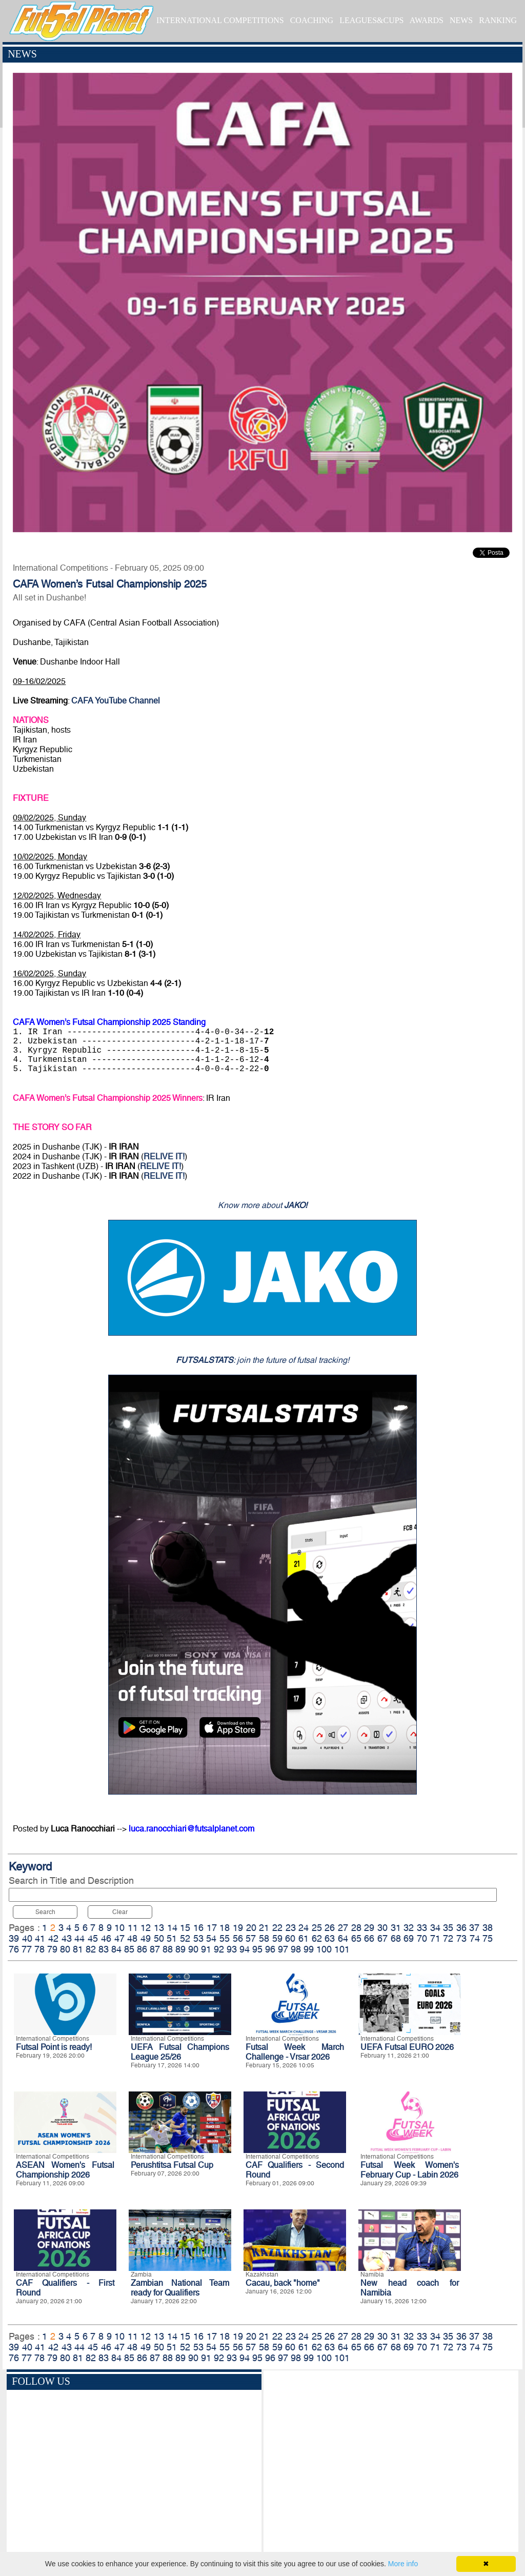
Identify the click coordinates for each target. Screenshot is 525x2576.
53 (198, 1938)
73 (461, 1938)
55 (224, 1938)
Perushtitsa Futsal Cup (172, 2165)
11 (133, 1927)
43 (67, 1938)
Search (45, 1912)
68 (396, 1938)
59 (277, 1938)
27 (343, 1927)
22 (277, 1927)
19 (238, 1927)
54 (211, 1938)
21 (264, 1927)
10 (119, 1927)
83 (103, 1949)
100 (324, 1949)
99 (309, 1949)
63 (330, 1938)
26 (330, 1927)
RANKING (498, 20)
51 (172, 1938)
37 (474, 1927)
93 (232, 1949)
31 (396, 1927)
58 (264, 1938)
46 (106, 1938)
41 (40, 1938)
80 (65, 1949)
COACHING (311, 20)
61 (303, 1938)
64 (343, 1938)
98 (296, 1949)
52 (185, 1938)
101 (342, 1949)
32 (408, 1927)
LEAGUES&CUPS (371, 20)
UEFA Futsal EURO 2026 (407, 2047)
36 (461, 1927)
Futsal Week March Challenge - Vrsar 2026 (295, 2052)
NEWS (461, 20)
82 (91, 1949)
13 (159, 1927)
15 (185, 1927)
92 (219, 1949)
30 (382, 1927)
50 (159, 1938)
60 (290, 1938)
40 (27, 1938)
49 (145, 1938)
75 (487, 1938)
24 (303, 1927)
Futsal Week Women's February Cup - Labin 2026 (409, 2170)
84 (116, 1949)
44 (79, 1938)
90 (193, 1949)
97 (283, 1949)
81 (78, 1949)
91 (206, 1949)
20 (251, 1927)
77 (27, 1949)
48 (132, 1938)
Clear (120, 1912)
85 (129, 1949)
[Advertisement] (391, 2462)
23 (291, 1927)
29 (369, 1927)
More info (403, 2564)
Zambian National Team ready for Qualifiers (180, 2288)
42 (53, 1938)
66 (369, 1938)
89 (180, 1949)
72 (448, 1938)
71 (435, 1938)
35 (448, 1927)
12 (145, 1927)
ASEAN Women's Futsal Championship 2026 (65, 2170)
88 (168, 1949)
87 (155, 1949)
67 (382, 1938)
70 (422, 1938)
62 (317, 1938)
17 (212, 1927)
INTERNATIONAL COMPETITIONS (220, 20)
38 (487, 1927)
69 (408, 1938)
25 (317, 1927)
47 (119, 1938)
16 (198, 1927)
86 (142, 1949)
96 (270, 1949)
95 (257, 1949)
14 (172, 1927)
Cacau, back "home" (283, 2283)
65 (356, 1938)
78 (39, 1949)
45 (93, 1938)
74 (475, 1938)
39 (14, 1938)
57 (251, 1938)
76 (14, 1949)
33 (422, 1927)
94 (244, 1949)
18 (224, 1927)
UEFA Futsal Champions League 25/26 (180, 2052)
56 (238, 1938)
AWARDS (426, 20)
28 (356, 1927)
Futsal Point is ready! (54, 2047)
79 (52, 1949)
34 (435, 1927)
